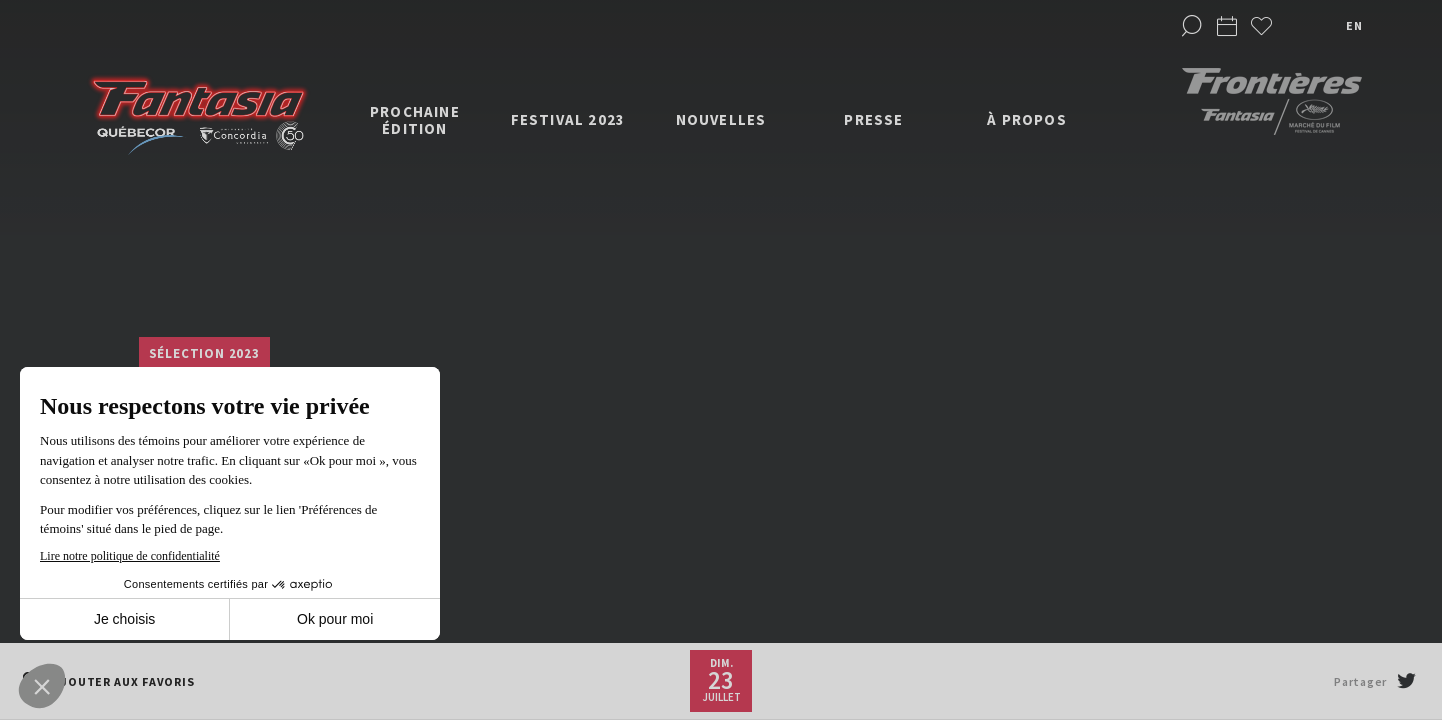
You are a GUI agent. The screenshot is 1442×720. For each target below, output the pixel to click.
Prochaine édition (415, 120)
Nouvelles (721, 119)
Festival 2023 (568, 119)
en (1354, 25)
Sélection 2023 (204, 353)
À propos (1027, 119)
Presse (873, 119)
